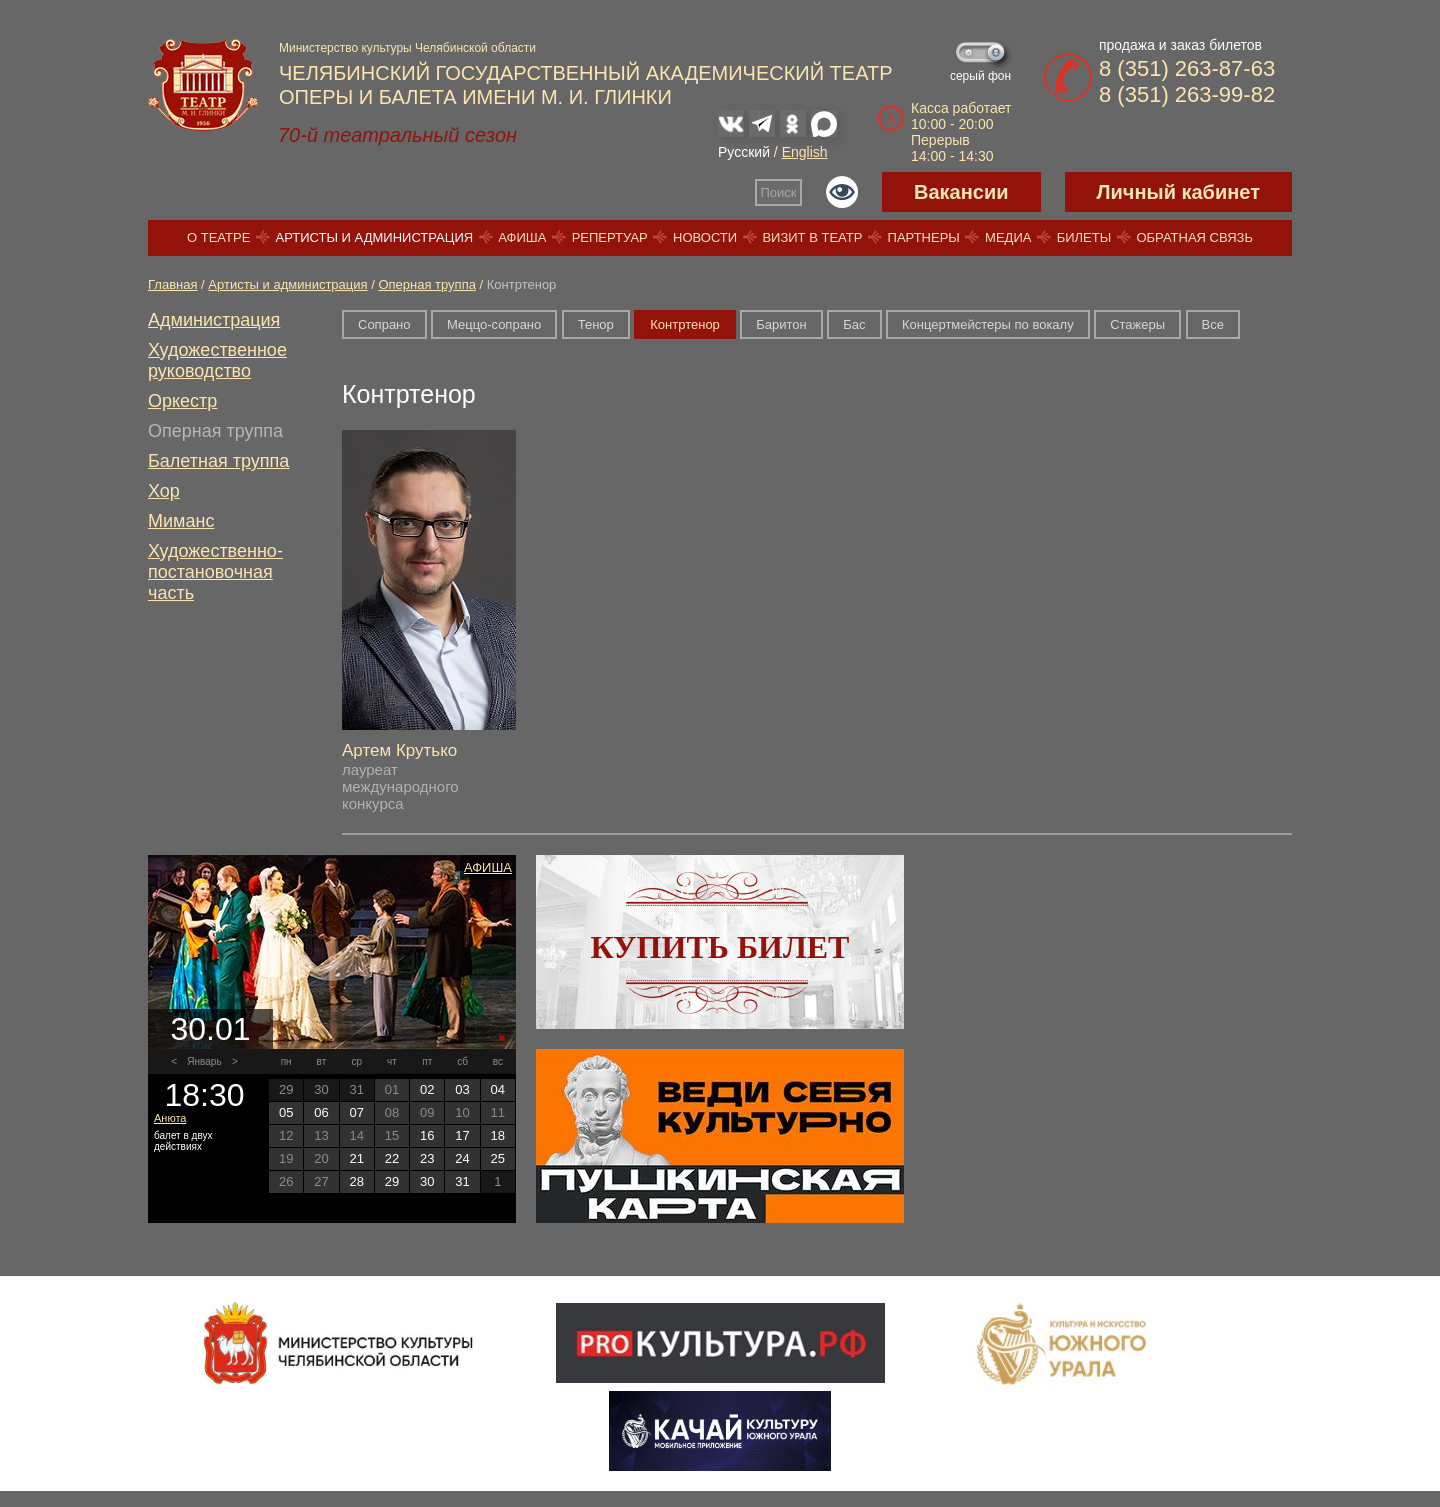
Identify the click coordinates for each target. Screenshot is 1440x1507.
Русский (744, 152)
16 (427, 1135)
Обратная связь (1194, 237)
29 (392, 1181)
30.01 (210, 1029)
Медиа (1008, 237)
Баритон (781, 324)
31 (462, 1181)
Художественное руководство (217, 360)
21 (356, 1158)
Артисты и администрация (375, 237)
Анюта (170, 1118)
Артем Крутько (399, 750)
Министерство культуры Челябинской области (407, 48)
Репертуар (610, 237)
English (805, 152)
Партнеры (924, 237)
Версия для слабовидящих (842, 192)
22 (392, 1158)
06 (321, 1112)
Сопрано (384, 324)
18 (498, 1135)
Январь (204, 1061)
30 (427, 1181)
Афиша (522, 237)
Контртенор (685, 324)
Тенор (596, 324)
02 (427, 1089)
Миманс (181, 521)
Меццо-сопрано (494, 324)
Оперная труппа (427, 284)
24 (462, 1158)
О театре (218, 237)
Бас (854, 324)
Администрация (214, 320)
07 (356, 1112)
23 (427, 1158)
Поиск (779, 192)
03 (462, 1089)
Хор (164, 491)
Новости (705, 237)
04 (498, 1089)
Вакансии (961, 192)
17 (462, 1135)
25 (498, 1158)
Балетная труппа (218, 461)
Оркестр (182, 401)
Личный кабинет (1178, 192)
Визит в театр (812, 237)
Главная (172, 284)
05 (286, 1112)
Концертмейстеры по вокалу (988, 324)
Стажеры (1137, 324)
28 (356, 1181)
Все (1213, 324)
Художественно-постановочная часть (215, 572)
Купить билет (720, 947)
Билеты (1084, 237)
